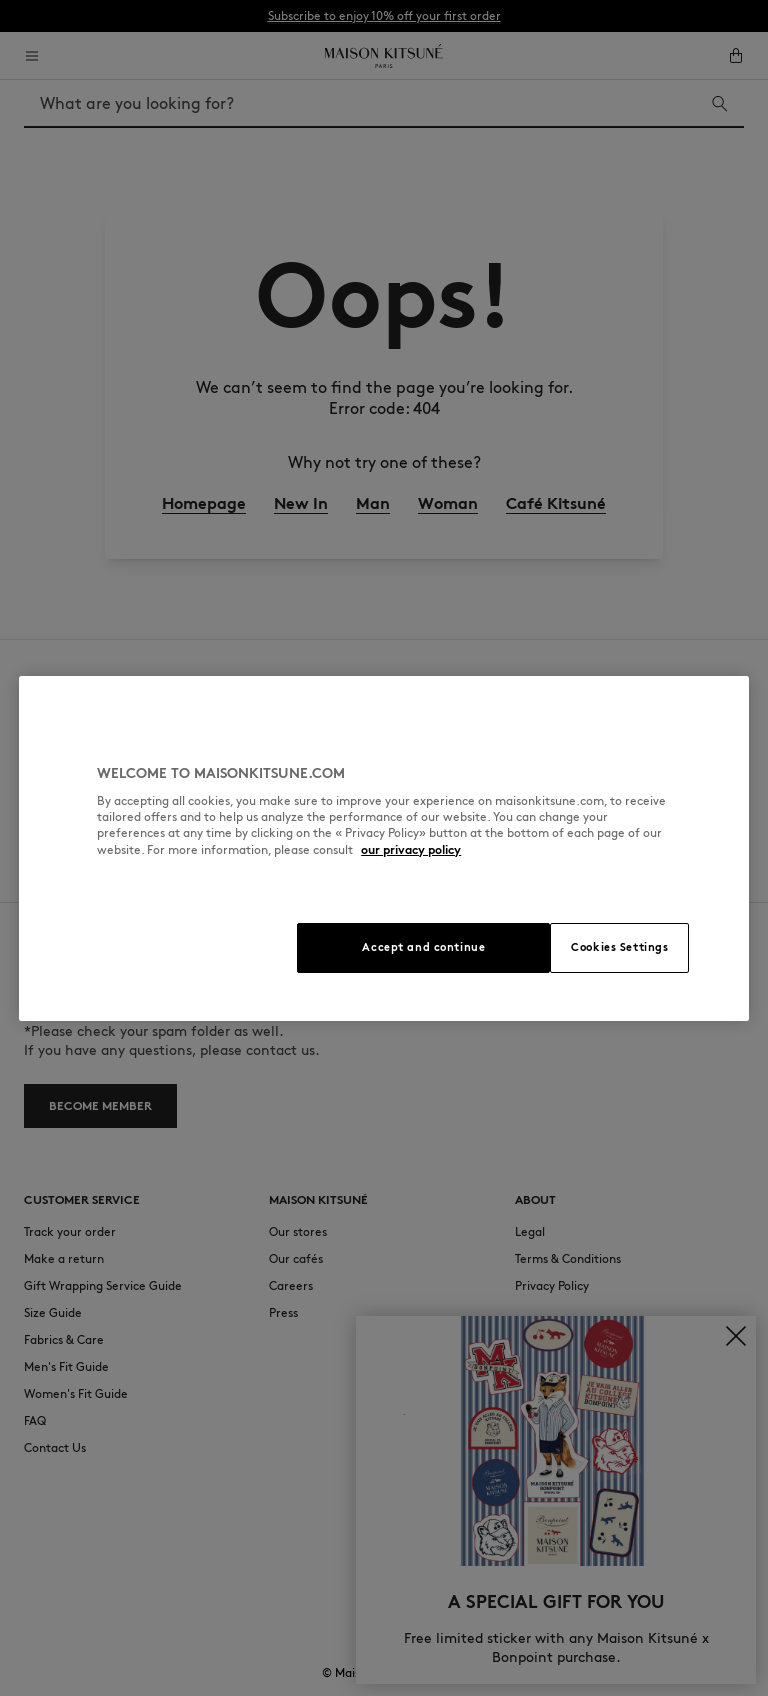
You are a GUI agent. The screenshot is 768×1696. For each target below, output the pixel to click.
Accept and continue (423, 947)
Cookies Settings (619, 947)
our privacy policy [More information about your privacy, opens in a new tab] (411, 849)
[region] (384, 848)
